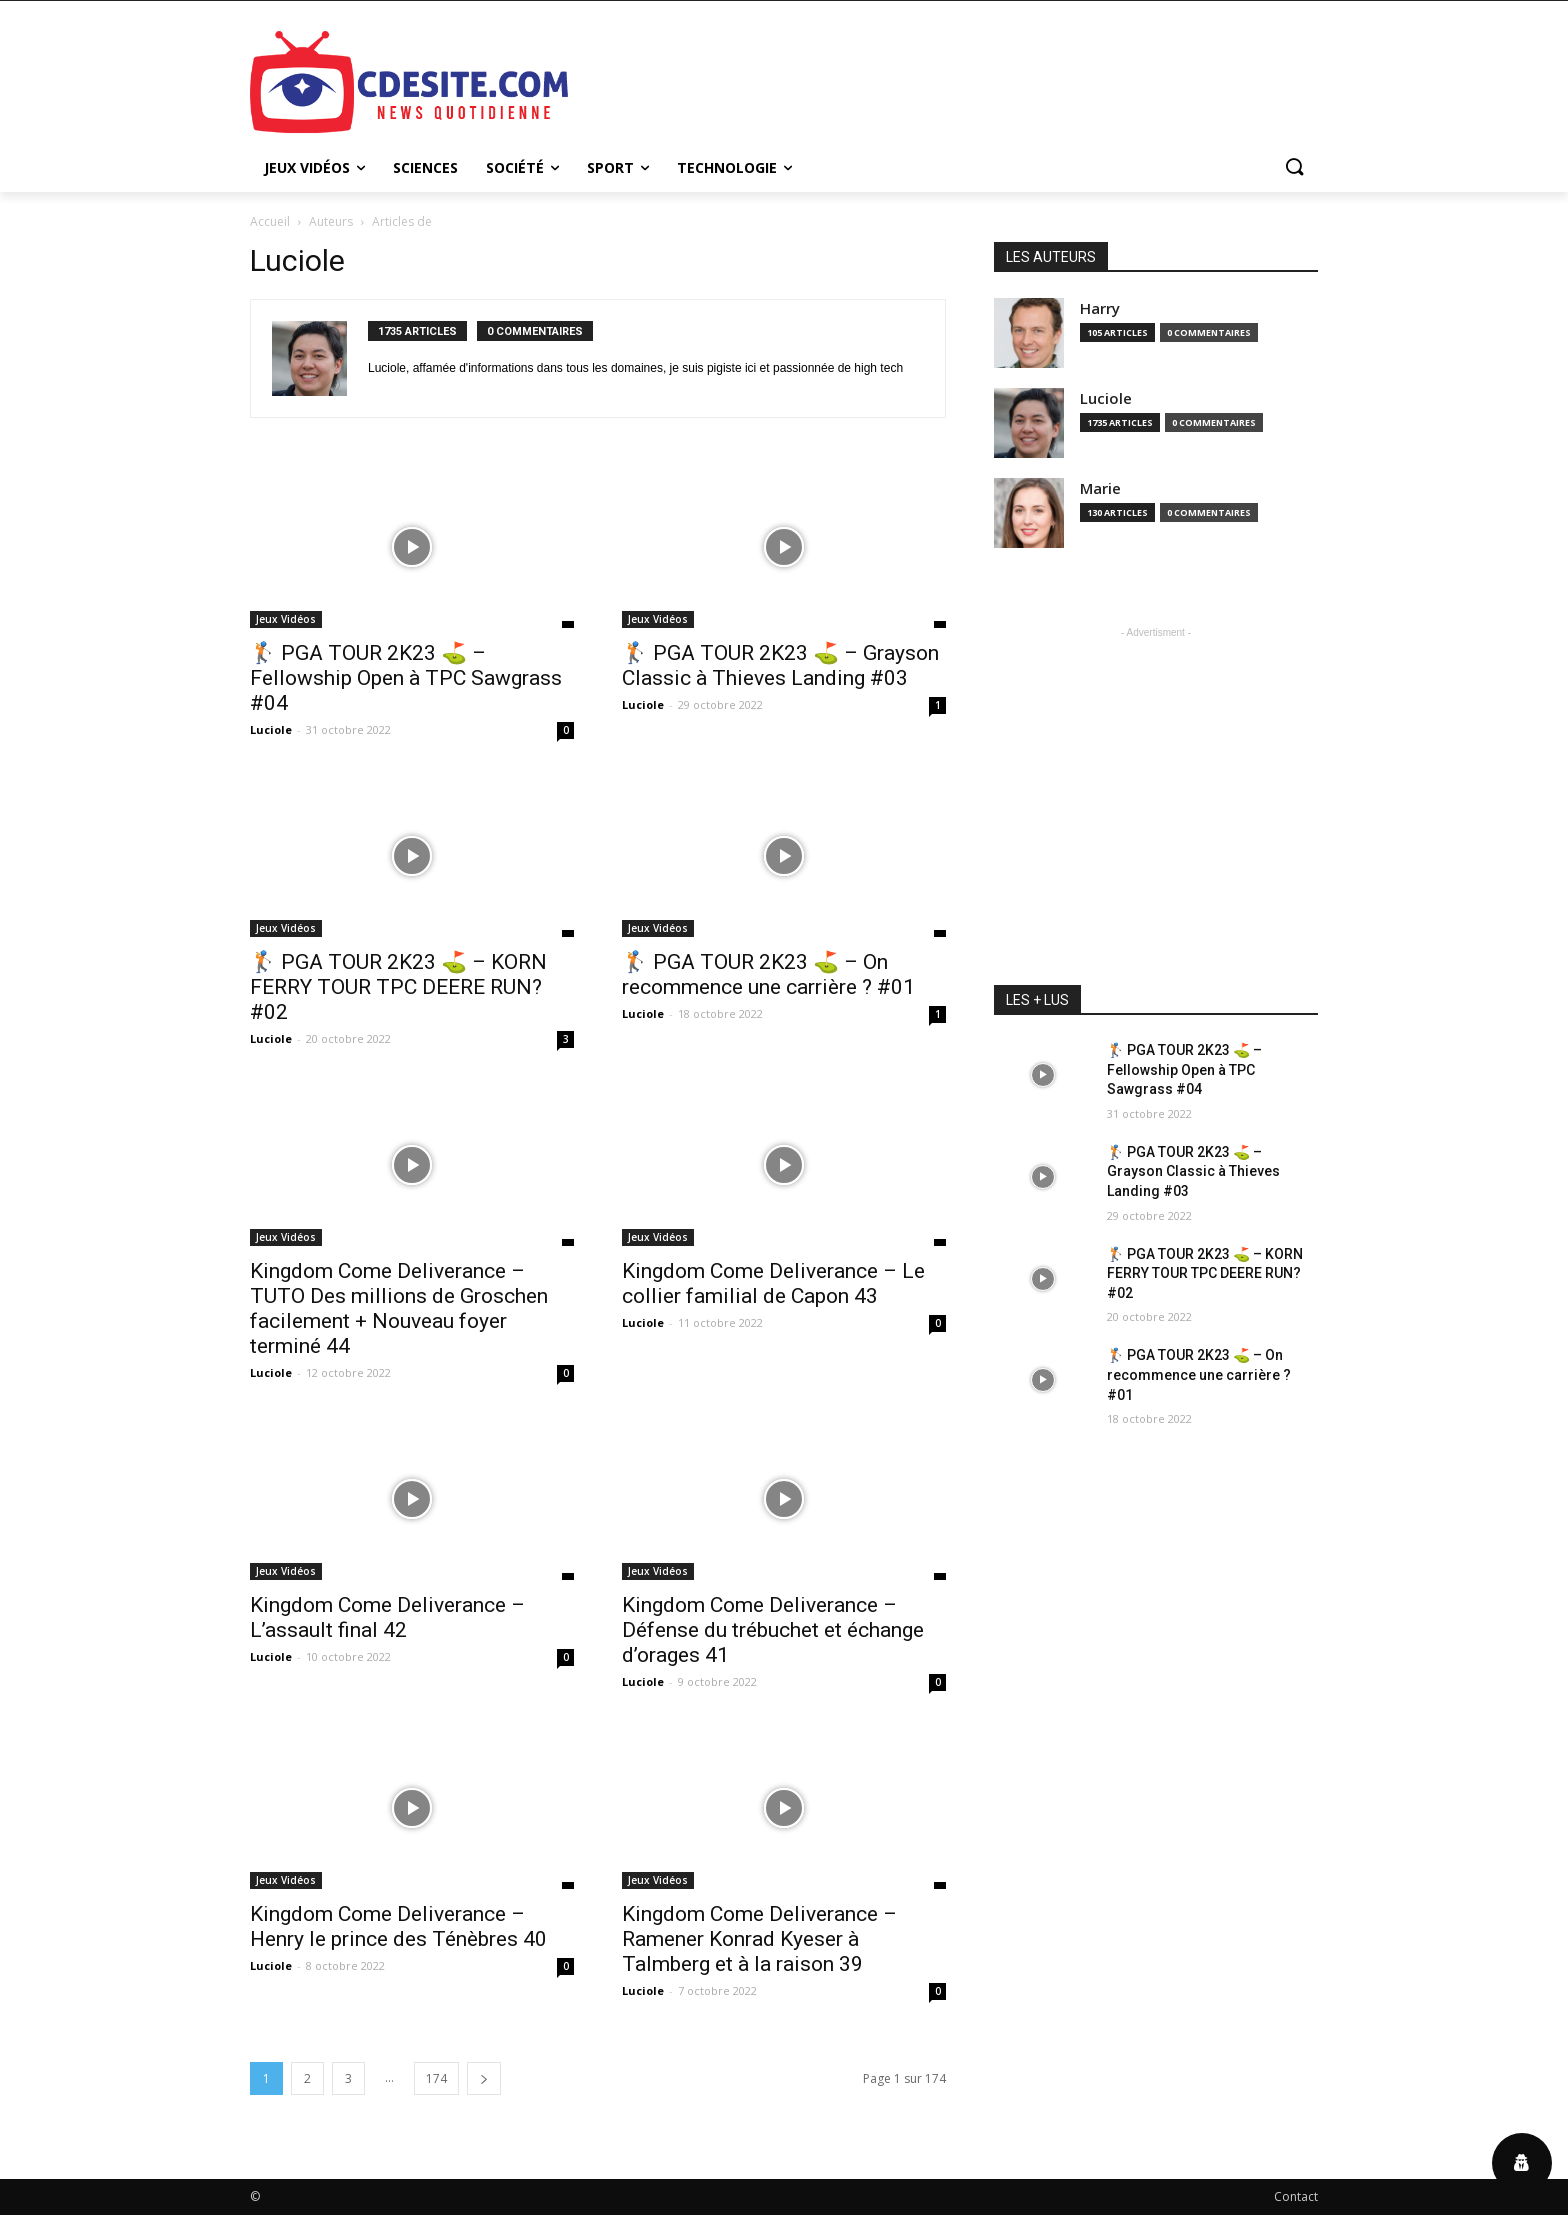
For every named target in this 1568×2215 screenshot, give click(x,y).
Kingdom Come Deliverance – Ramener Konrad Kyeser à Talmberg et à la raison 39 (759, 1939)
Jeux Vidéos (286, 619)
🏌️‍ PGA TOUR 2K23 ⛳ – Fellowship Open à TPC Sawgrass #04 (406, 678)
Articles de (402, 221)
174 (436, 2078)
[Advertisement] (934, 79)
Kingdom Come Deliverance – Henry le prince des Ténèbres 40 (398, 1926)
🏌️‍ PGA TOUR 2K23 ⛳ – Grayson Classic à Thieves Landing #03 (780, 665)
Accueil (270, 221)
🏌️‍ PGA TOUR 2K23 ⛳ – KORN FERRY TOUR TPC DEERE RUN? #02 (398, 987)
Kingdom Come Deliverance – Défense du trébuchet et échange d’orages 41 (773, 1630)
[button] (1294, 168)
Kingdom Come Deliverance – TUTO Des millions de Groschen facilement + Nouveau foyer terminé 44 (399, 1308)
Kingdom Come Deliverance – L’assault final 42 (387, 1617)
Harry (1100, 308)
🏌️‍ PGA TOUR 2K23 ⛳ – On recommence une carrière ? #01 (768, 974)
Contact (1296, 2196)
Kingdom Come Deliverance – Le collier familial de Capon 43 (773, 1283)
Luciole (271, 729)
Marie (1100, 488)
